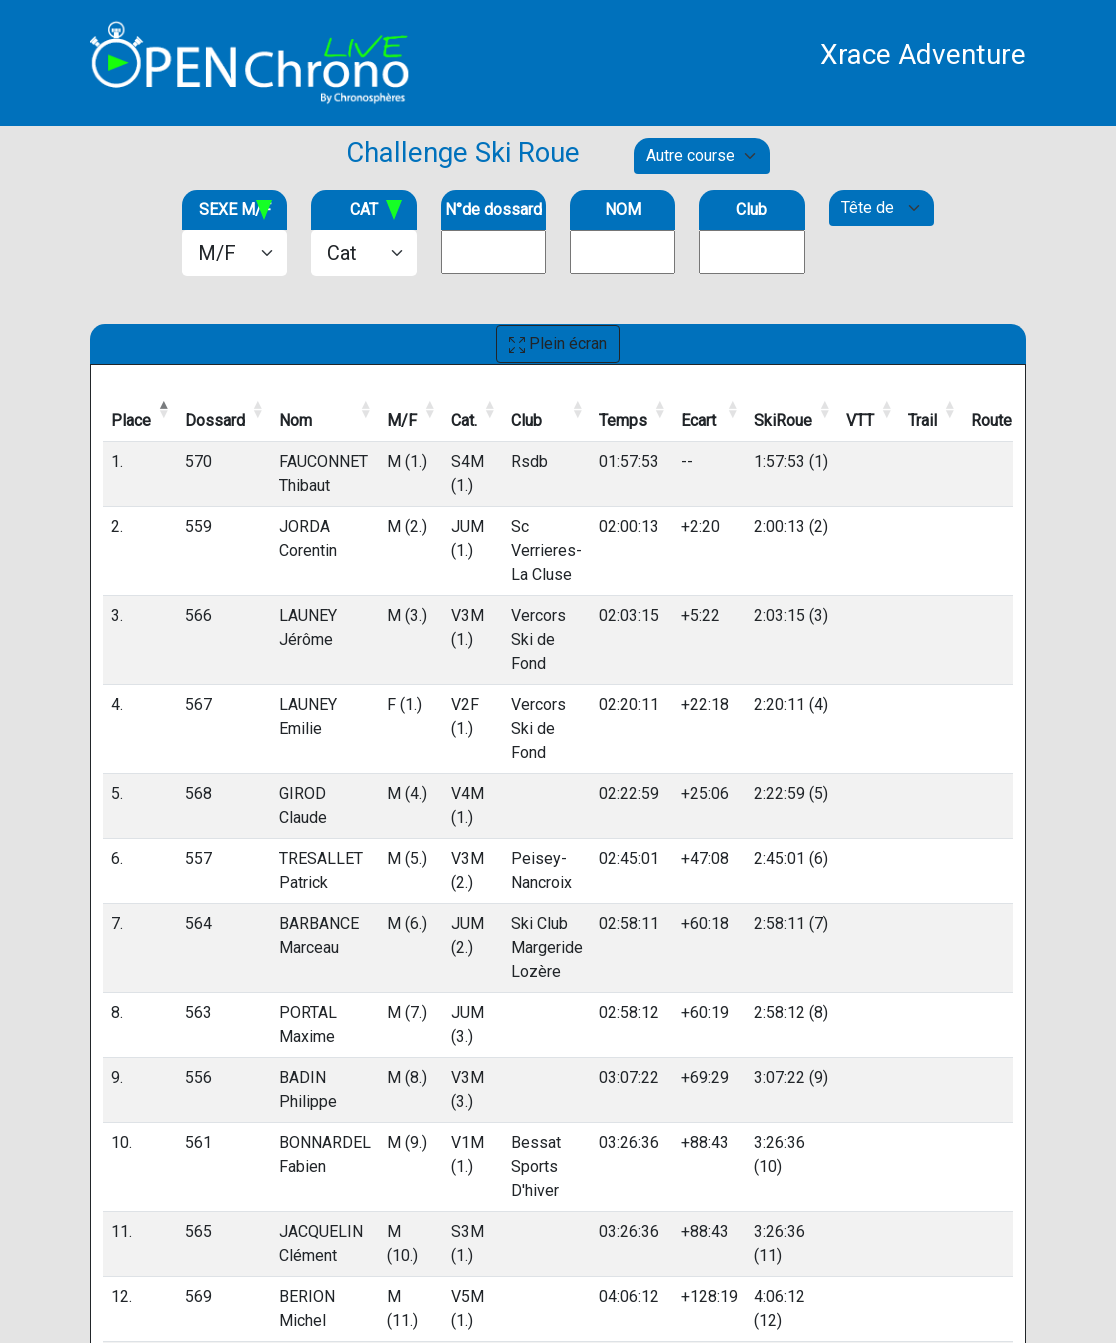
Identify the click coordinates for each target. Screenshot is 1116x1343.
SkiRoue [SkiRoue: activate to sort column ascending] (783, 420)
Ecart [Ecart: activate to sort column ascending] (698, 420)
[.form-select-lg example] (234, 253)
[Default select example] (702, 156)
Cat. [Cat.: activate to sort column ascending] (464, 420)
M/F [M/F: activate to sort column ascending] (402, 420)
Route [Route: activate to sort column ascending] (991, 420)
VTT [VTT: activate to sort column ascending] (860, 420)
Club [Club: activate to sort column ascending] (526, 420)
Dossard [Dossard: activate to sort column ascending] (215, 420)
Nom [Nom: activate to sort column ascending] (295, 420)
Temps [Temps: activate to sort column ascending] (623, 420)
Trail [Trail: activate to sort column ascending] (922, 420)
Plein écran (558, 343)
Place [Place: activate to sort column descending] (131, 420)
